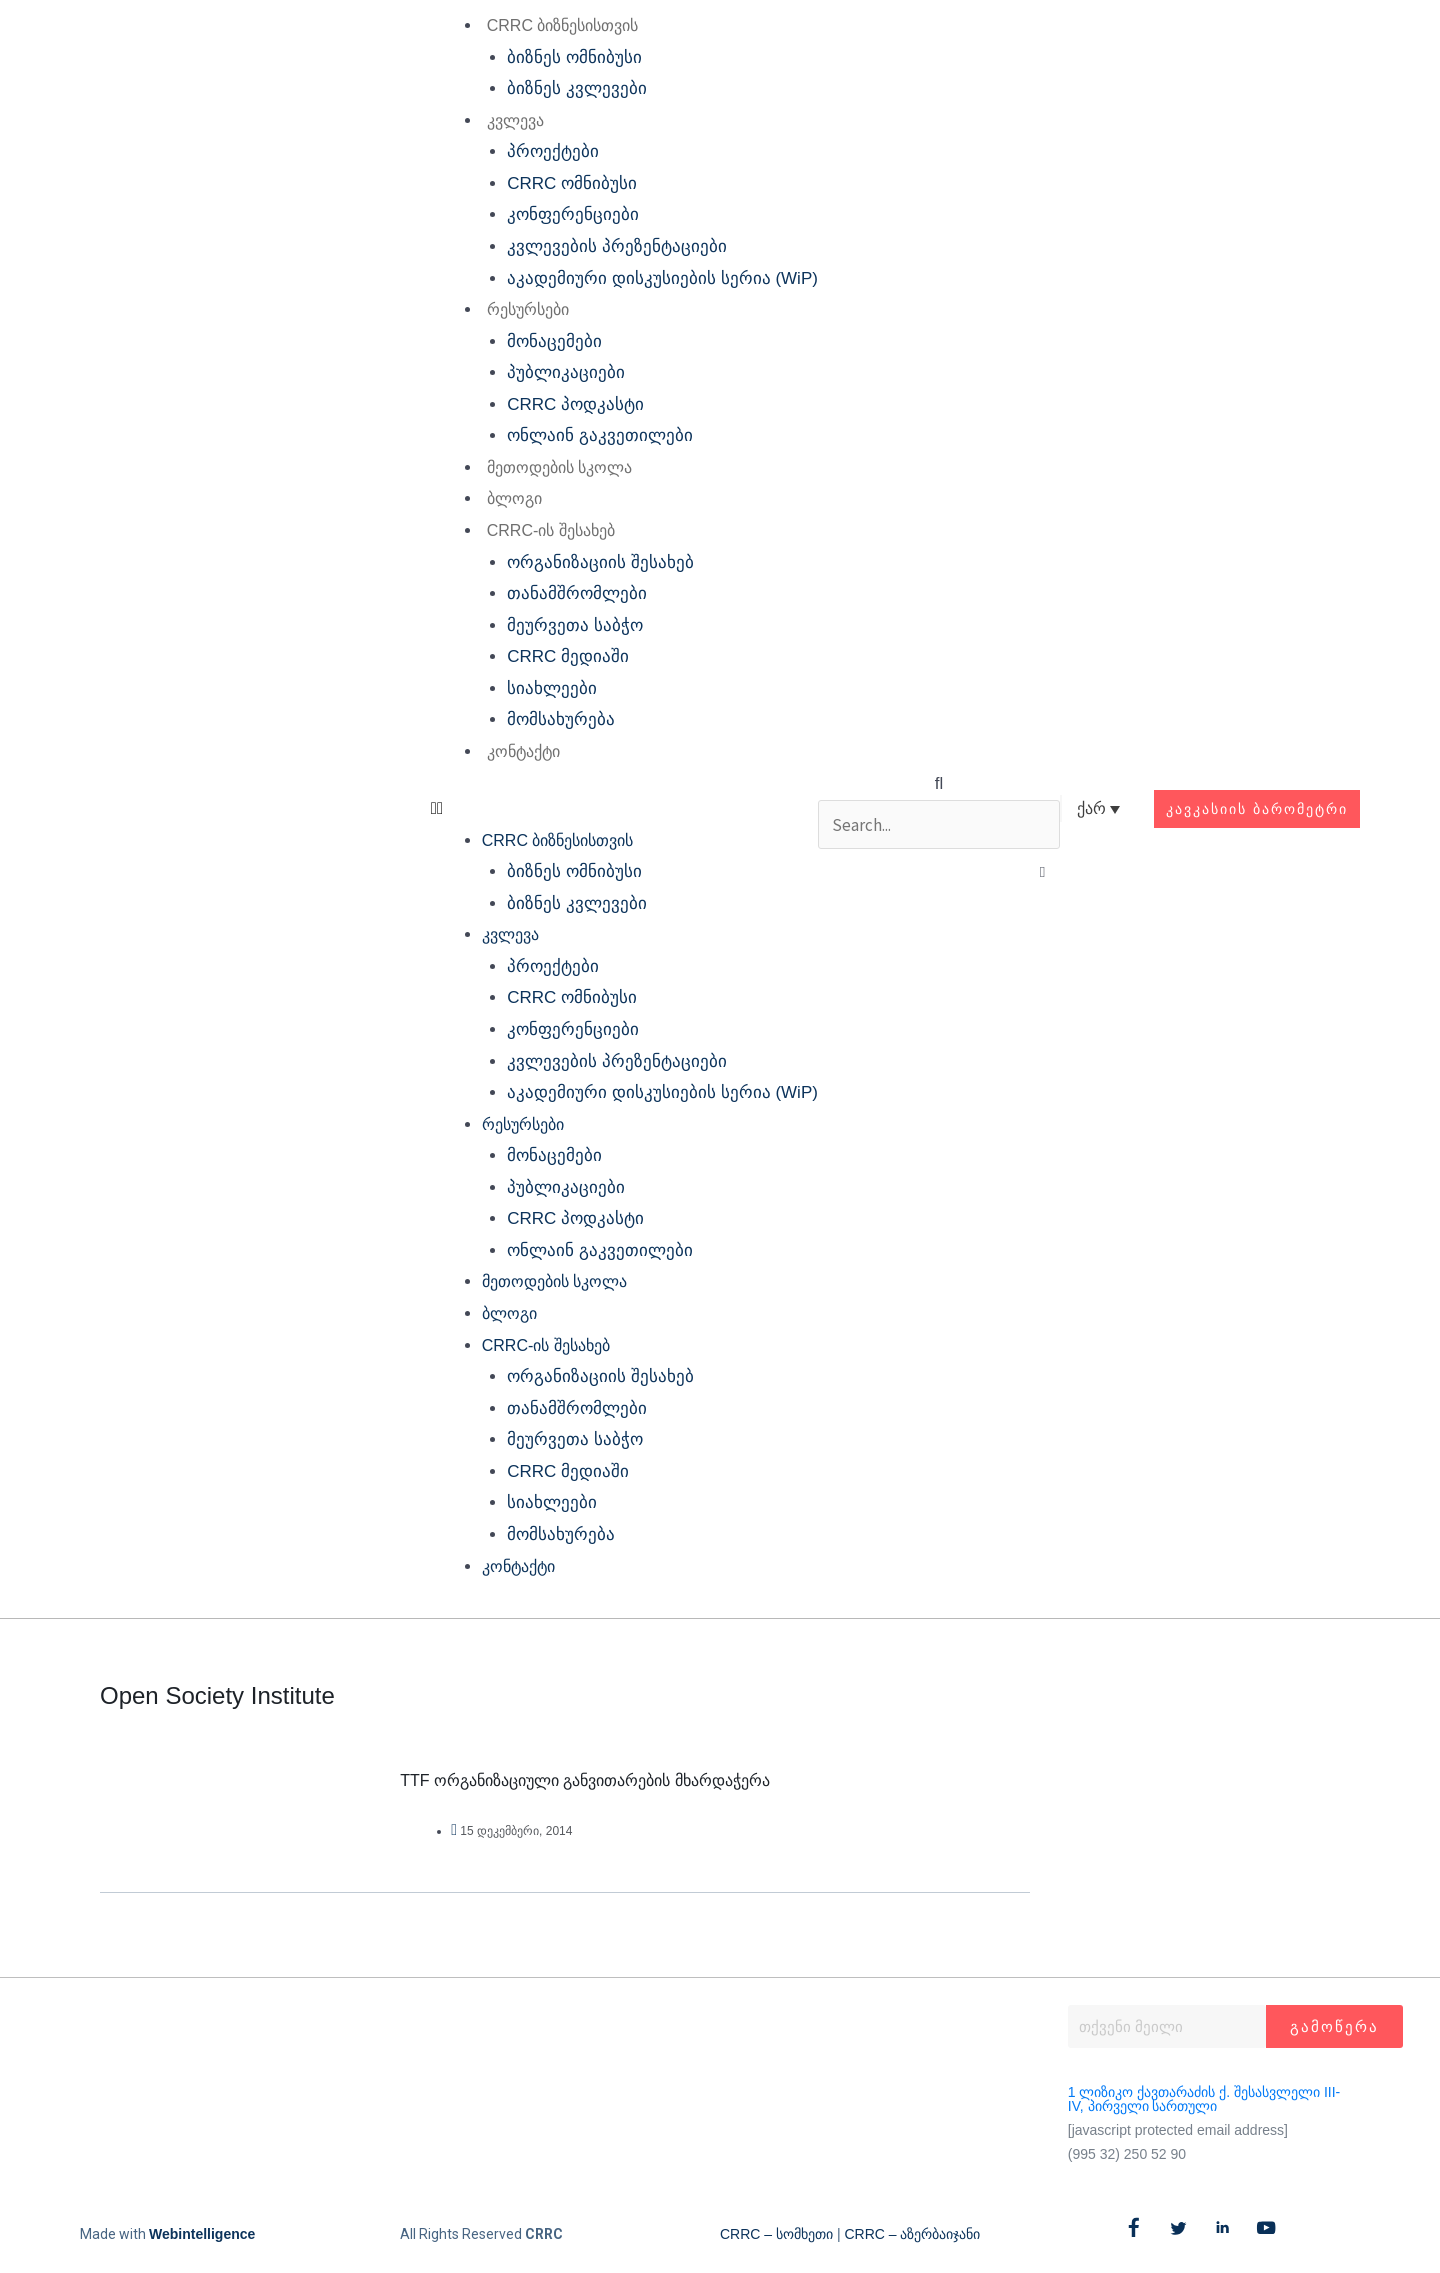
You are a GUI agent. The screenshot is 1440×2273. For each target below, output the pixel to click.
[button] (623, 809)
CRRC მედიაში (568, 656)
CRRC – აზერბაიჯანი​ (912, 2234)
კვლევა (514, 120)
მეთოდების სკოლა (558, 467)
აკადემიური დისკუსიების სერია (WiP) (662, 278)
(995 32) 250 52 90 (1127, 2154)
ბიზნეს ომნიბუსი (574, 57)
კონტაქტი (522, 751)
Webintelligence (202, 2234)
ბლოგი (513, 498)
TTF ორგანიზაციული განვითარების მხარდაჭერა (585, 1780)
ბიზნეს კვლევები (577, 88)
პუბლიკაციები (566, 372)
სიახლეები (552, 688)
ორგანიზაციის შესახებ (600, 562)
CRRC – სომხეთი (776, 2234)
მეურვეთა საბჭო (575, 625)
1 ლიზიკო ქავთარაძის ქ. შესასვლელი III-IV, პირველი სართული (1204, 2099)
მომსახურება (561, 719)
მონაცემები (554, 341)
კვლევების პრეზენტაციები (617, 246)
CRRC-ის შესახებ (550, 530)
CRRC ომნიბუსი (572, 183)
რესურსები (527, 309)
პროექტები (553, 151)
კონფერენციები (573, 214)
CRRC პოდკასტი (575, 404)
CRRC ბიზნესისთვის (562, 25)
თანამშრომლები (577, 593)
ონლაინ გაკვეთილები (600, 435)
